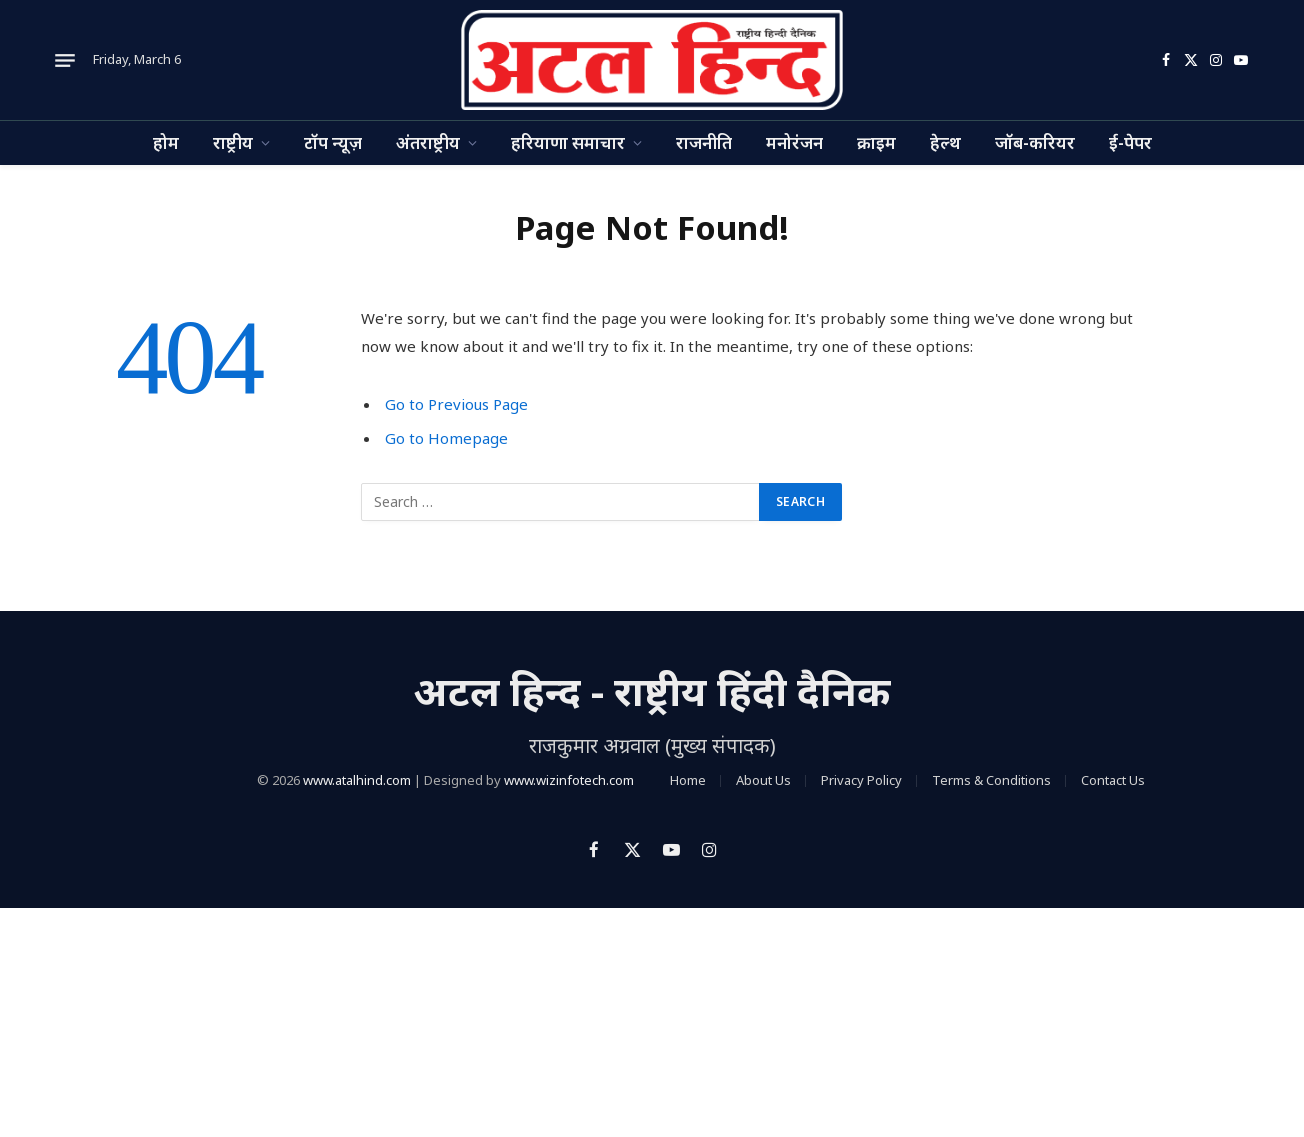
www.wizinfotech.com (569, 780)
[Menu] (65, 60)
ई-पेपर (1130, 142)
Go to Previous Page (456, 404)
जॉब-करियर (1035, 142)
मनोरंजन (794, 142)
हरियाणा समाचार (568, 142)
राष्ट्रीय (233, 142)
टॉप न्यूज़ (333, 142)
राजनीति (704, 142)
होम (166, 142)
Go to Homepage (446, 438)
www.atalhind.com (357, 780)
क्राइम (876, 142)
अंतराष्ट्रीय (428, 142)
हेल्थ (945, 142)
